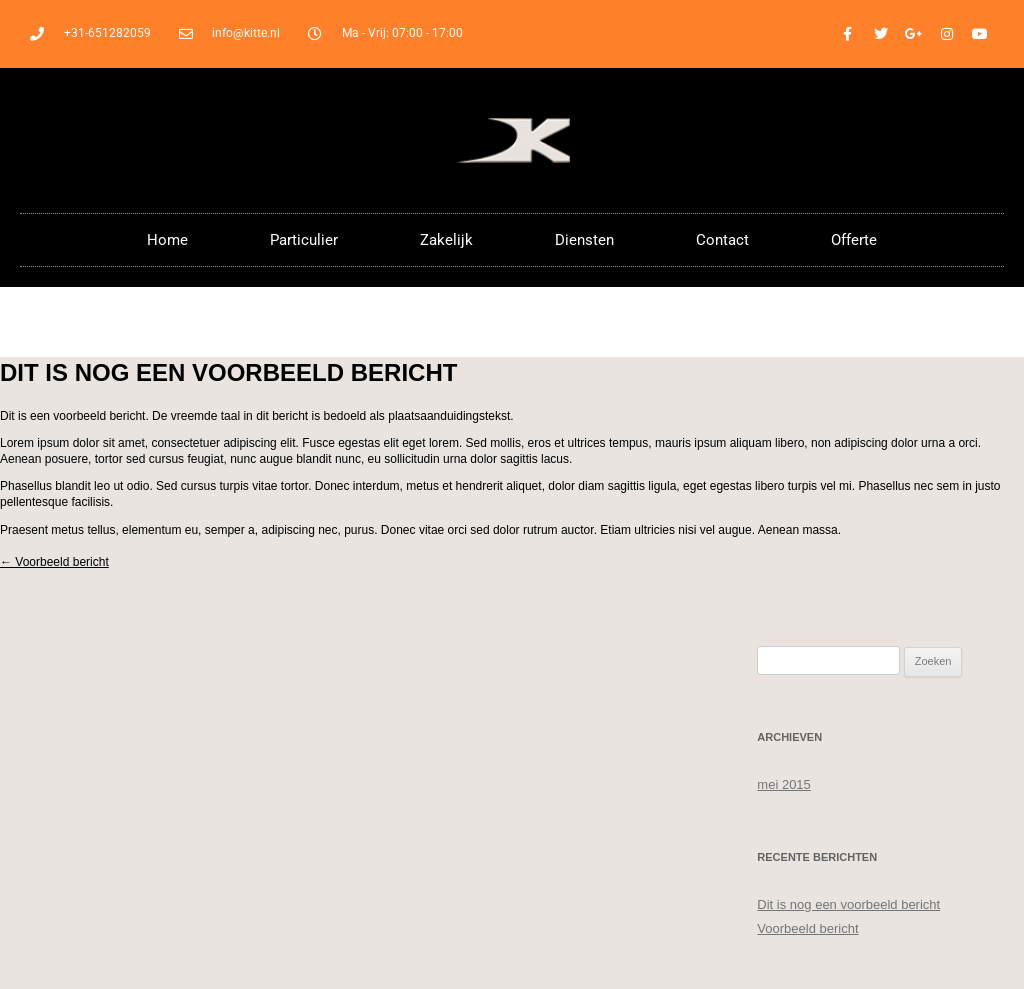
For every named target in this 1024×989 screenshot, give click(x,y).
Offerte (854, 240)
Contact (722, 240)
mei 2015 (783, 784)
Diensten (584, 240)
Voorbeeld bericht (54, 562)
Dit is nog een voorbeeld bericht (848, 904)
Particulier (304, 240)
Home (167, 240)
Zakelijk (446, 240)
